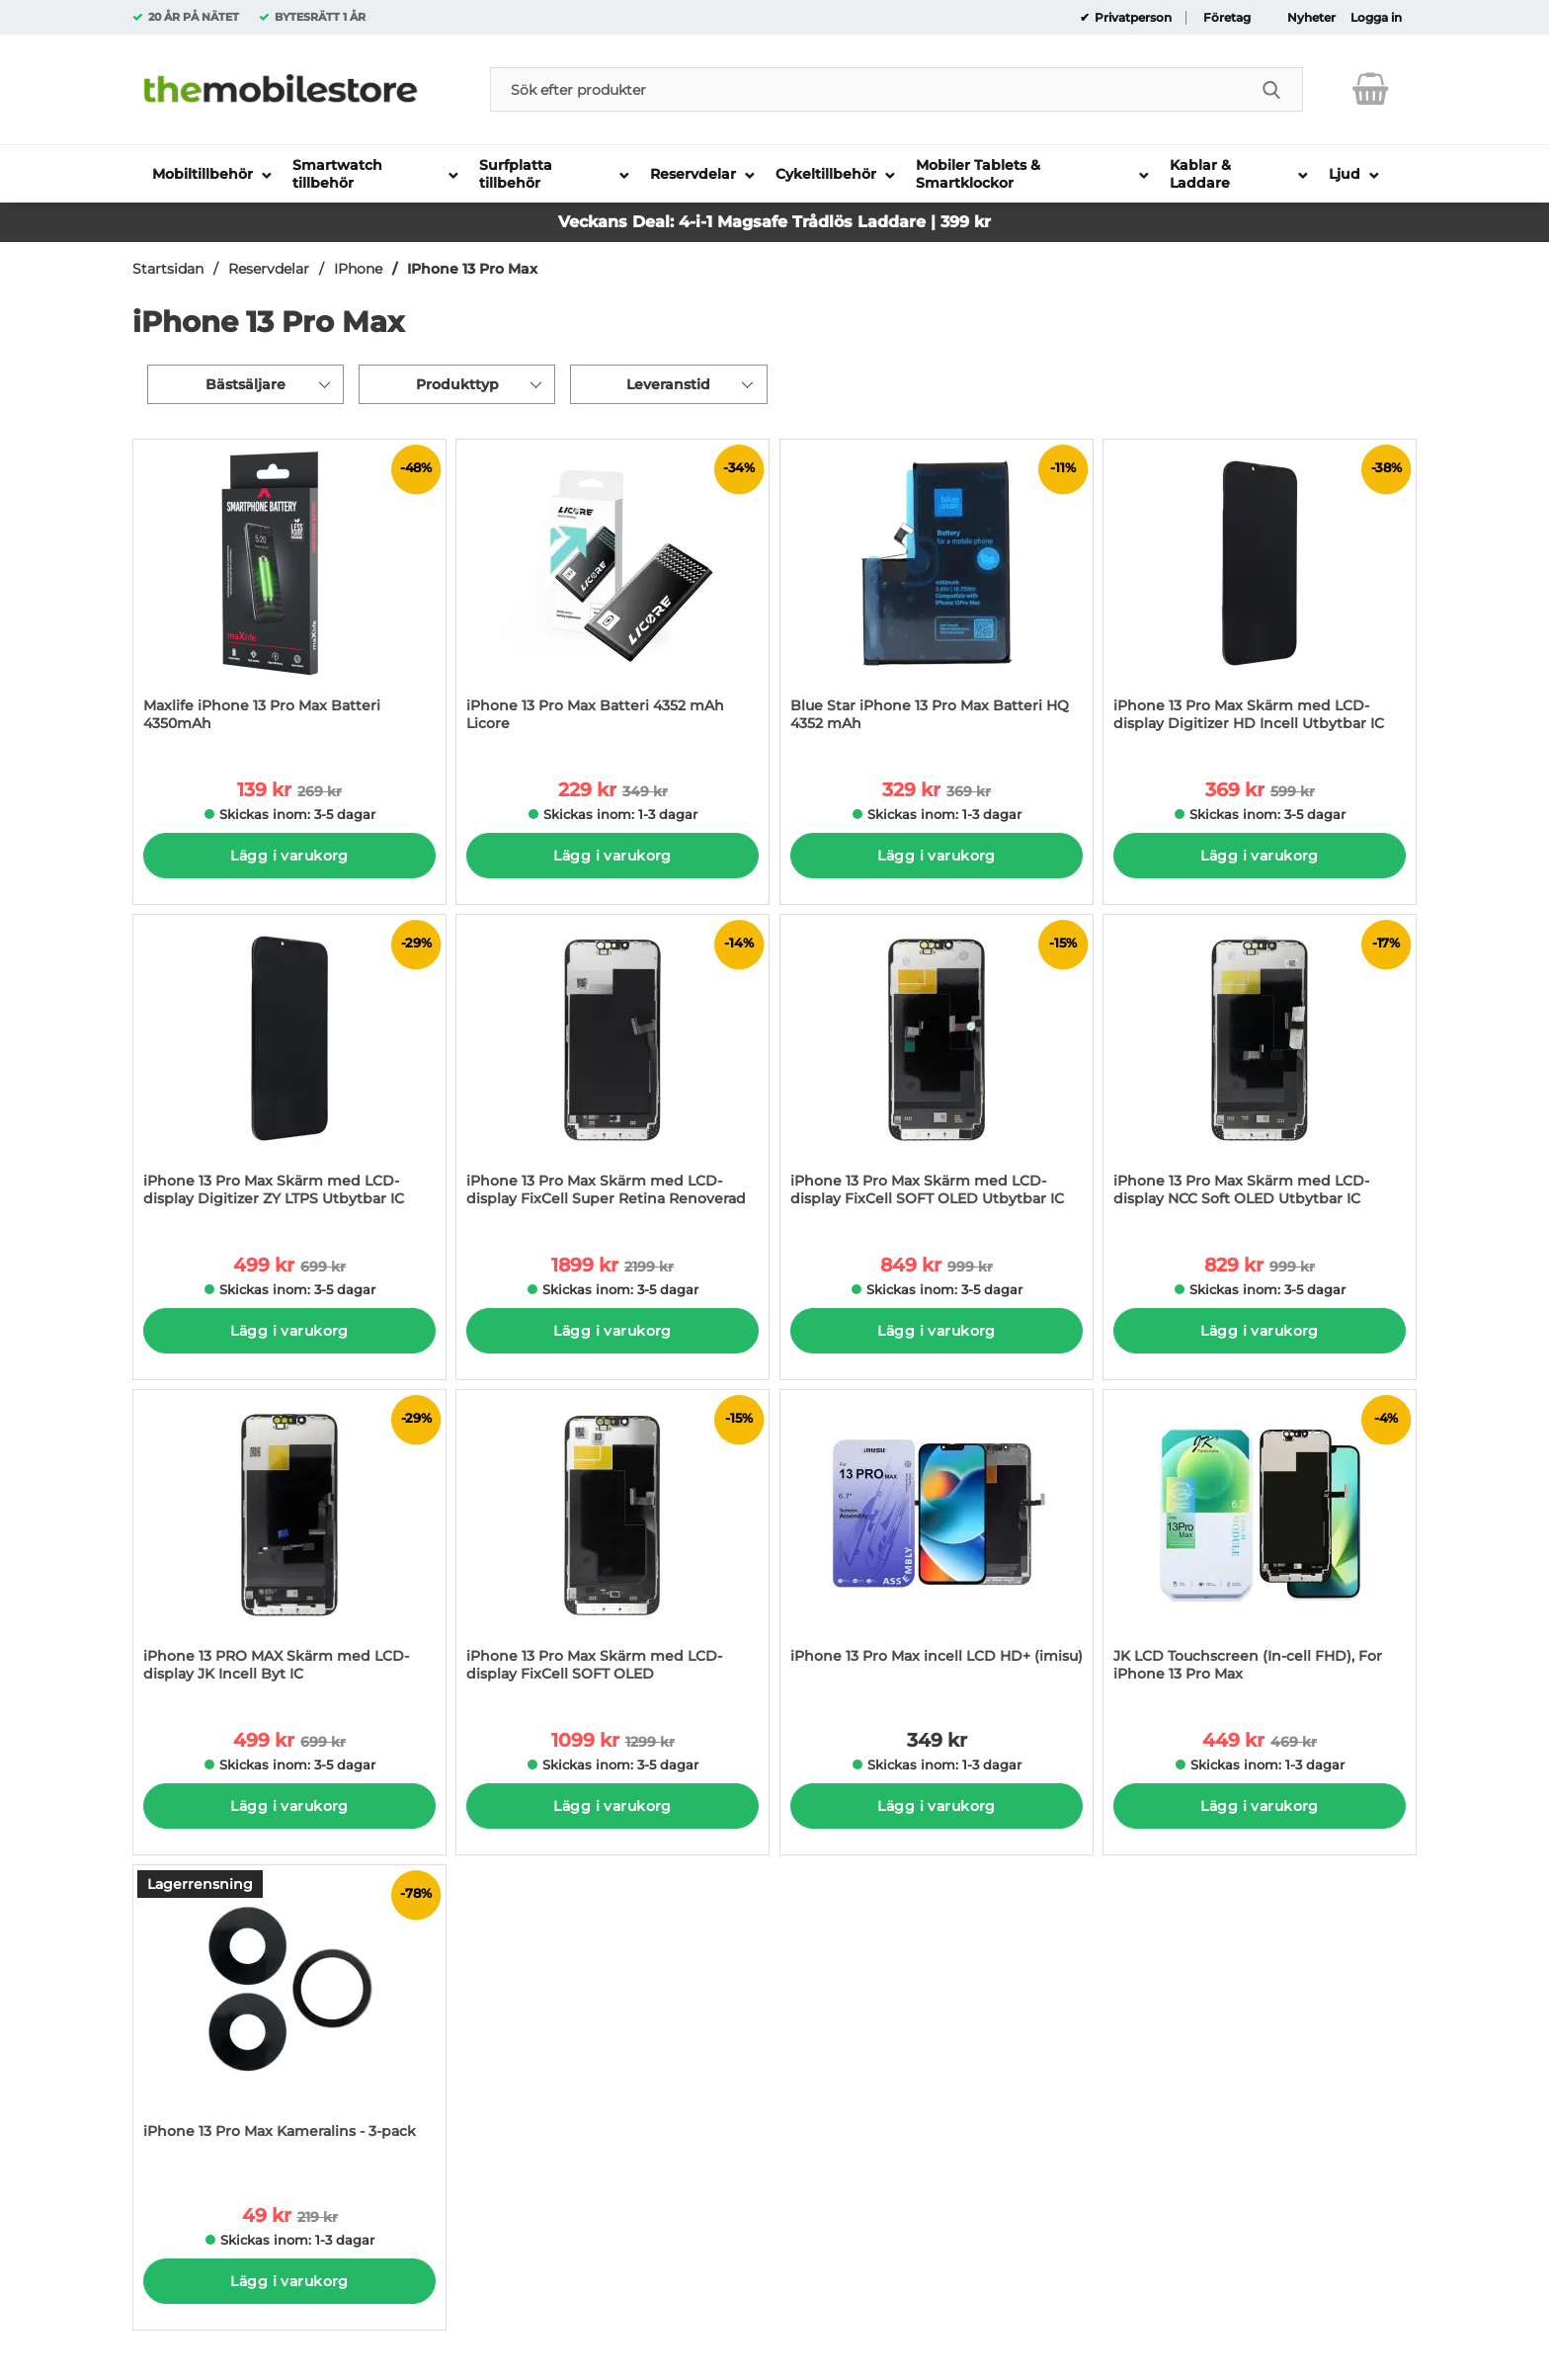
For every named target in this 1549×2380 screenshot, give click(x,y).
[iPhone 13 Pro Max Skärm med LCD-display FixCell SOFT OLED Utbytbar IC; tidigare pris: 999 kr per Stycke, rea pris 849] (936, 1070)
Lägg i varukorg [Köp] (289, 855)
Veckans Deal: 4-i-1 (637, 221)
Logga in (1376, 18)
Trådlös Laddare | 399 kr (891, 221)
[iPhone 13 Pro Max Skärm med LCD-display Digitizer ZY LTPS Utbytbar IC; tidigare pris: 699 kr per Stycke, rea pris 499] (289, 1070)
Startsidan (168, 269)
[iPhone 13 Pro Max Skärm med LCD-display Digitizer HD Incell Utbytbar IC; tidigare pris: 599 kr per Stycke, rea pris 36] (1259, 595)
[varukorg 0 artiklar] (1371, 88)
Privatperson (1132, 18)
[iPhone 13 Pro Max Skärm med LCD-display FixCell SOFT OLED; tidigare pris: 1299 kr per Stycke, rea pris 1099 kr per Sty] (612, 1545)
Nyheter (1311, 18)
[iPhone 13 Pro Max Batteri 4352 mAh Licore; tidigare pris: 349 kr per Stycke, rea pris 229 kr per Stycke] (612, 595)
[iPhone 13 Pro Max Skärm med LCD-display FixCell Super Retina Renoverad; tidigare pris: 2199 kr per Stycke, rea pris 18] (612, 1070)
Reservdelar (268, 269)
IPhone (358, 269)
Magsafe (754, 221)
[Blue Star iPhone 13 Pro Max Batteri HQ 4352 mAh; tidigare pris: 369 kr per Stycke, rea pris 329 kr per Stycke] (936, 595)
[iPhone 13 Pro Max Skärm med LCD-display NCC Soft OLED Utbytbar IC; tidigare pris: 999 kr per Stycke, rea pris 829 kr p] (1259, 1070)
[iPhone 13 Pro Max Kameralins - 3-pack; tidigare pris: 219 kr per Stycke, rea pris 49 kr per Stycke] (289, 2020)
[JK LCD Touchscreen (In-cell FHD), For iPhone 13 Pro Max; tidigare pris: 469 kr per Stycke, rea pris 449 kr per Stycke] (1259, 1545)
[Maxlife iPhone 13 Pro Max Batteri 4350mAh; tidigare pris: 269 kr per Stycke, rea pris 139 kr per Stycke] (289, 595)
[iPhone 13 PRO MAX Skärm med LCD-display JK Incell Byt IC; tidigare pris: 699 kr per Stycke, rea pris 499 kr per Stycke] (289, 1545)
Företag (1227, 18)
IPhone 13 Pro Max (472, 269)
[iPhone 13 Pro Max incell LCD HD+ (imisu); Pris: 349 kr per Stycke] (936, 1545)
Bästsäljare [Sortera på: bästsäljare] (245, 384)
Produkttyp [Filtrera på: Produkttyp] (457, 384)
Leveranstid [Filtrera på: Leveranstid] (668, 384)
